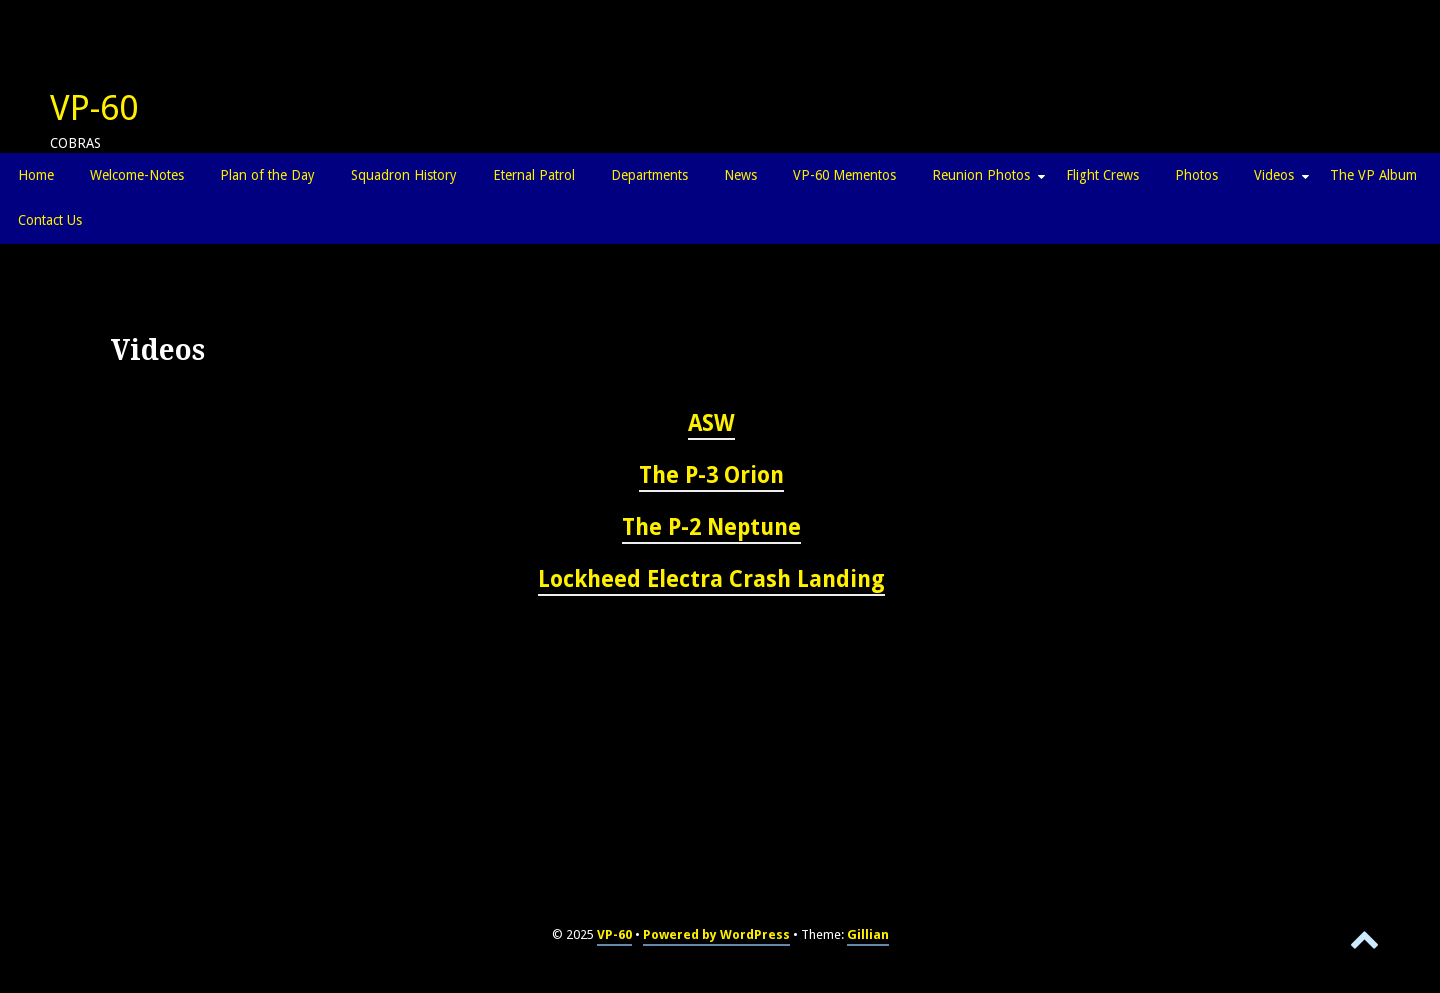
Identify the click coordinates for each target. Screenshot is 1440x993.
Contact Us (50, 220)
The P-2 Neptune (711, 527)
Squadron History (404, 175)
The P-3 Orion (711, 475)
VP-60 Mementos (844, 175)
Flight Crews (1102, 175)
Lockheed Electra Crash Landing (711, 579)
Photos (1196, 175)
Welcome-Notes (137, 175)
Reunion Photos (981, 175)
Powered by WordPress (716, 934)
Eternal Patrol (534, 175)
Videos (1274, 175)
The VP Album (1373, 175)
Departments (649, 175)
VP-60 (94, 108)
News (740, 175)
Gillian (868, 934)
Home (36, 175)
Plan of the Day (267, 175)
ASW (711, 423)
